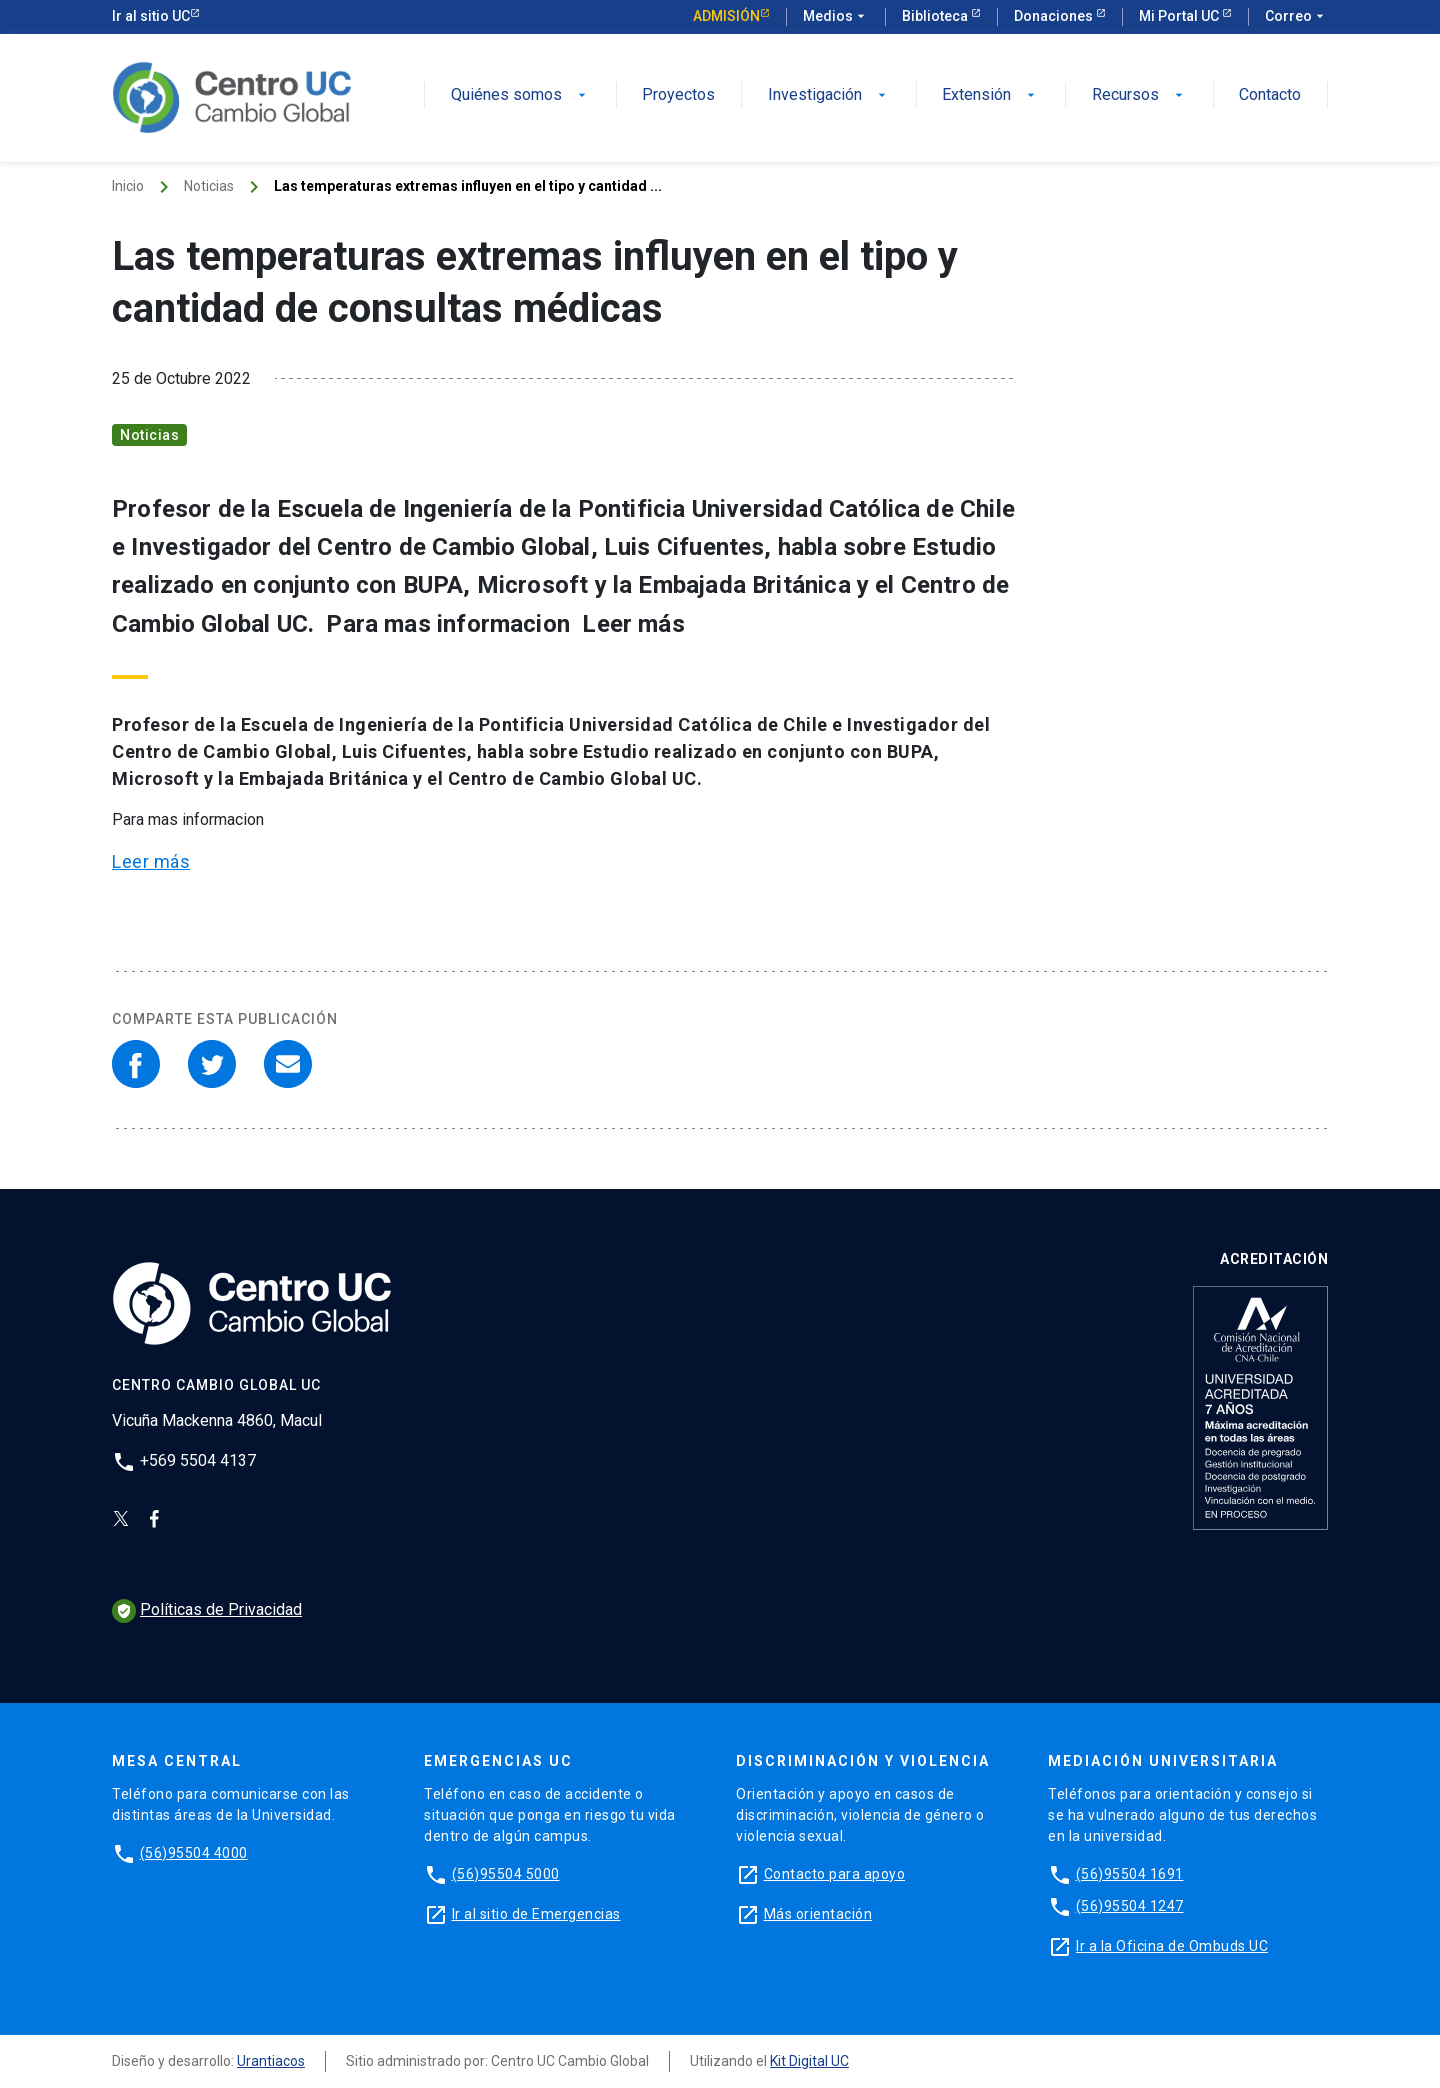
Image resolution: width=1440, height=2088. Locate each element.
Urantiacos (271, 2061)
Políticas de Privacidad (207, 1609)
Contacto (1270, 95)
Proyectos (678, 95)
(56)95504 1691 (1130, 1874)
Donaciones (1055, 16)
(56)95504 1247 (1130, 1906)
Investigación (829, 95)
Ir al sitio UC (151, 16)
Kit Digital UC (809, 2061)
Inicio (128, 186)
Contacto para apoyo (835, 1874)
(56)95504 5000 (506, 1874)
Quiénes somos (520, 95)
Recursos (1139, 95)
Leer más (151, 861)
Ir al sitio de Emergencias (536, 1914)
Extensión (990, 95)
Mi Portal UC (1180, 16)
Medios (836, 17)
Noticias (209, 186)
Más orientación (818, 1914)
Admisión (726, 16)
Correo (1296, 17)
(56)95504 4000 (194, 1853)
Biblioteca (936, 16)
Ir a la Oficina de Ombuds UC (1172, 1946)
